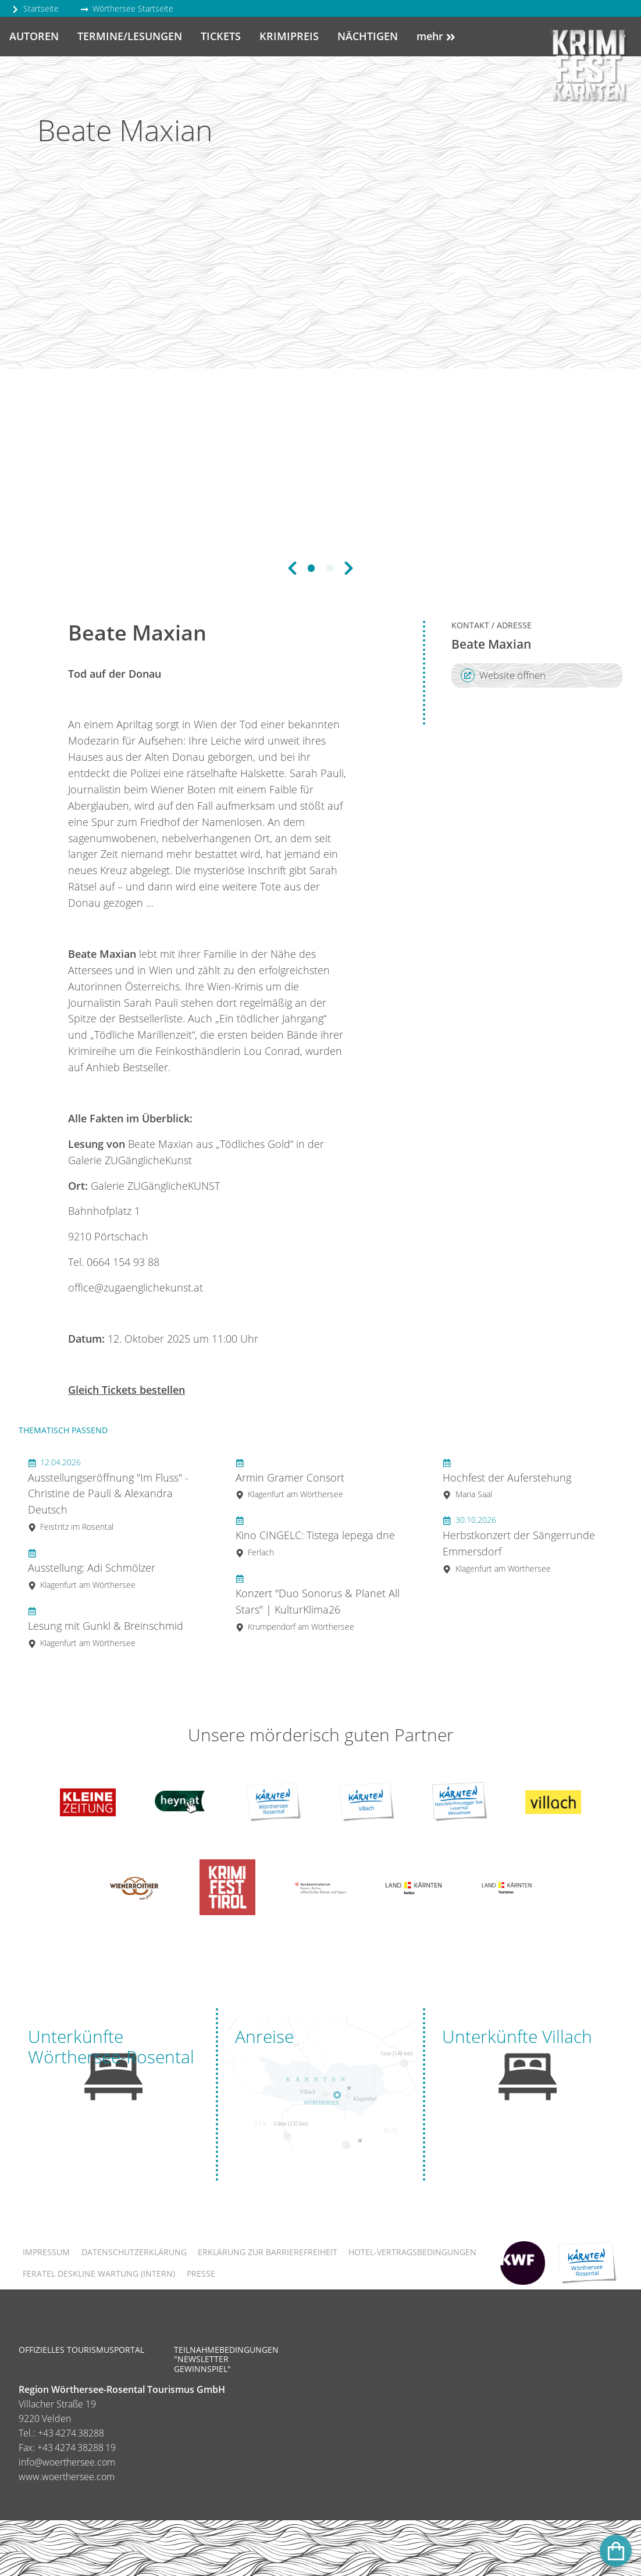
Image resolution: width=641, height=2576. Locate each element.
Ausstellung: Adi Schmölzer (91, 1568)
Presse (201, 2273)
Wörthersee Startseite (126, 8)
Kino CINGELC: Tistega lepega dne (315, 1536)
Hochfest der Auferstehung (507, 1478)
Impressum (46, 2251)
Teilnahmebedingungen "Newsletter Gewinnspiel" (226, 2359)
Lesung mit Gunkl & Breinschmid (105, 1626)
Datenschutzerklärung (134, 2251)
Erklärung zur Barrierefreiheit (267, 2251)
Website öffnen (503, 675)
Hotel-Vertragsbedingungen (412, 2251)
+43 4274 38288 (71, 2433)
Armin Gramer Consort (290, 1478)
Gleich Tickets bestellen (126, 1390)
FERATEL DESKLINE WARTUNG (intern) (99, 2273)
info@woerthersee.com (67, 2462)
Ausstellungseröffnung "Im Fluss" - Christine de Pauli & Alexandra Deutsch (108, 1495)
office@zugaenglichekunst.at (135, 1287)
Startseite (35, 8)
